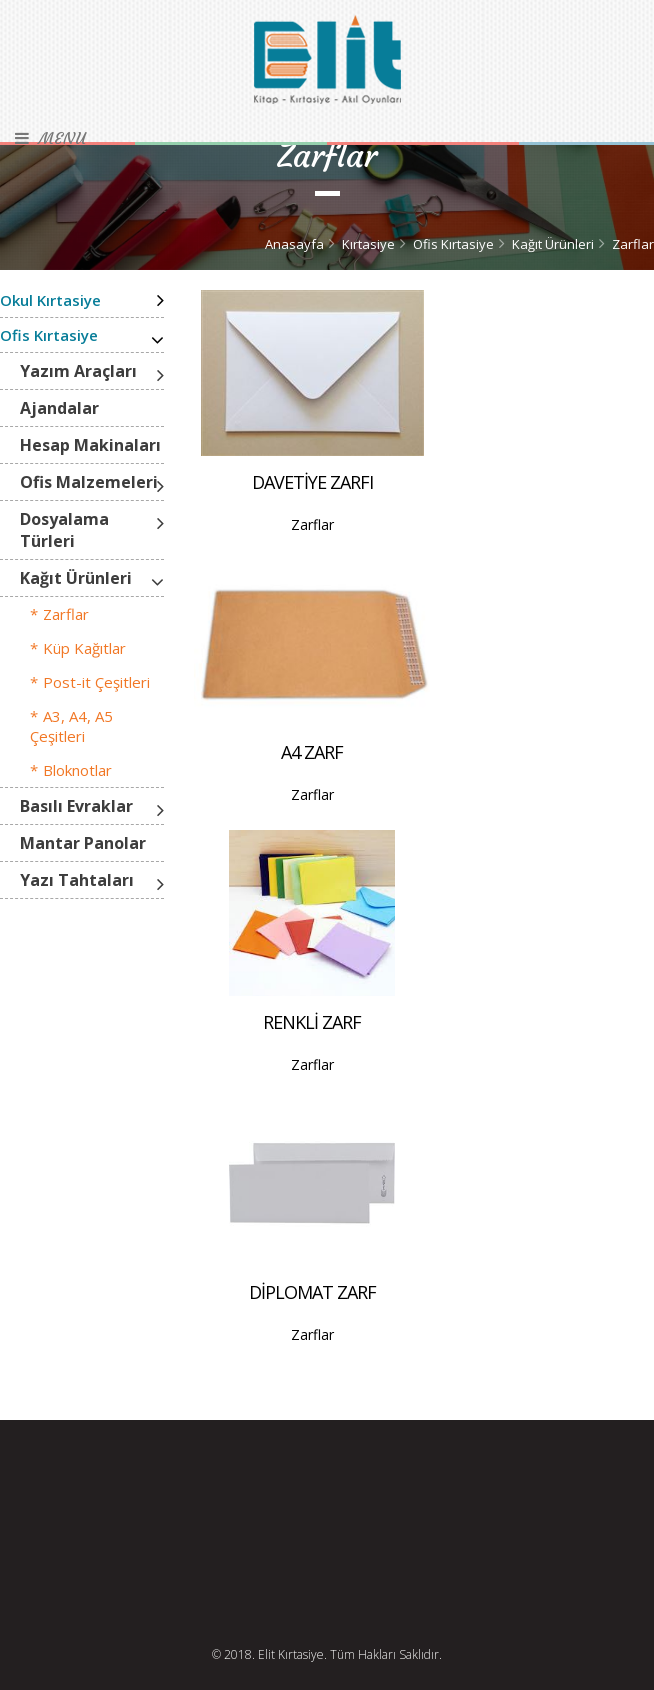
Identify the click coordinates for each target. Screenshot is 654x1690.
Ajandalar (59, 408)
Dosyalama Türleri (64, 530)
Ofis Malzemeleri (89, 482)
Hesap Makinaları (90, 445)
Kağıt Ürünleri (553, 244)
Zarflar (633, 244)
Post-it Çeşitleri (96, 682)
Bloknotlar (77, 770)
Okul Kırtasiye (50, 300)
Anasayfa (294, 244)
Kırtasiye (368, 244)
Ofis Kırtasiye (453, 244)
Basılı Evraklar (76, 806)
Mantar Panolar (83, 843)
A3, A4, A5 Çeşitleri (71, 726)
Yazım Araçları (78, 371)
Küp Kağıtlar (84, 648)
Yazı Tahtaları (77, 880)
